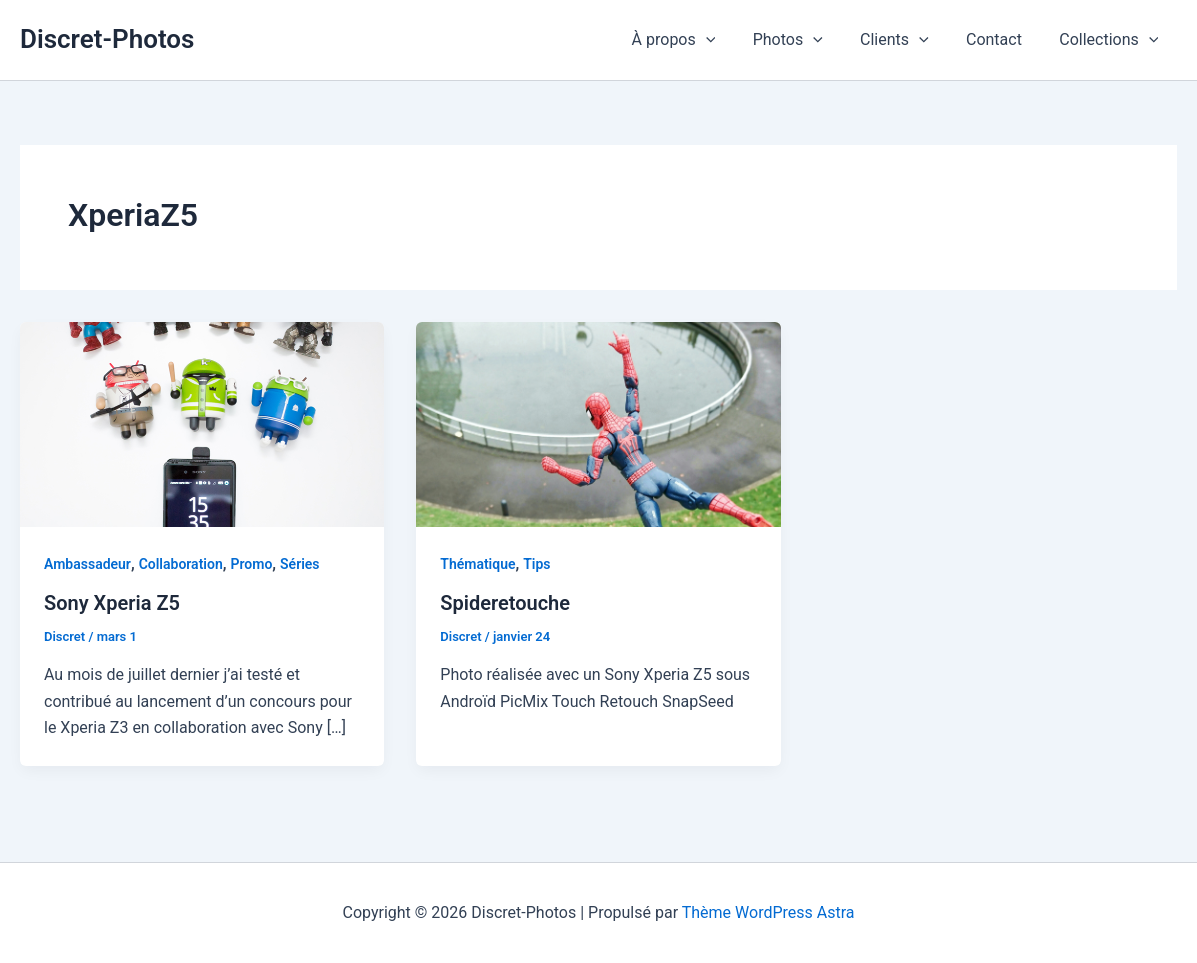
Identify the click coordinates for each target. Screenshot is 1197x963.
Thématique (477, 564)
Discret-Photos (107, 39)
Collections (1111, 40)
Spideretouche (505, 603)
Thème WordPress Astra (768, 912)
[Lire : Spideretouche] (598, 422)
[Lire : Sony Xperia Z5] (202, 422)
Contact (1002, 39)
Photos (806, 40)
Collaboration (181, 564)
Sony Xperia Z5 (112, 603)
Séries (299, 564)
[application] (730, 40)
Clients (907, 40)
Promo (251, 564)
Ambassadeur (87, 564)
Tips (536, 564)
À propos (698, 40)
